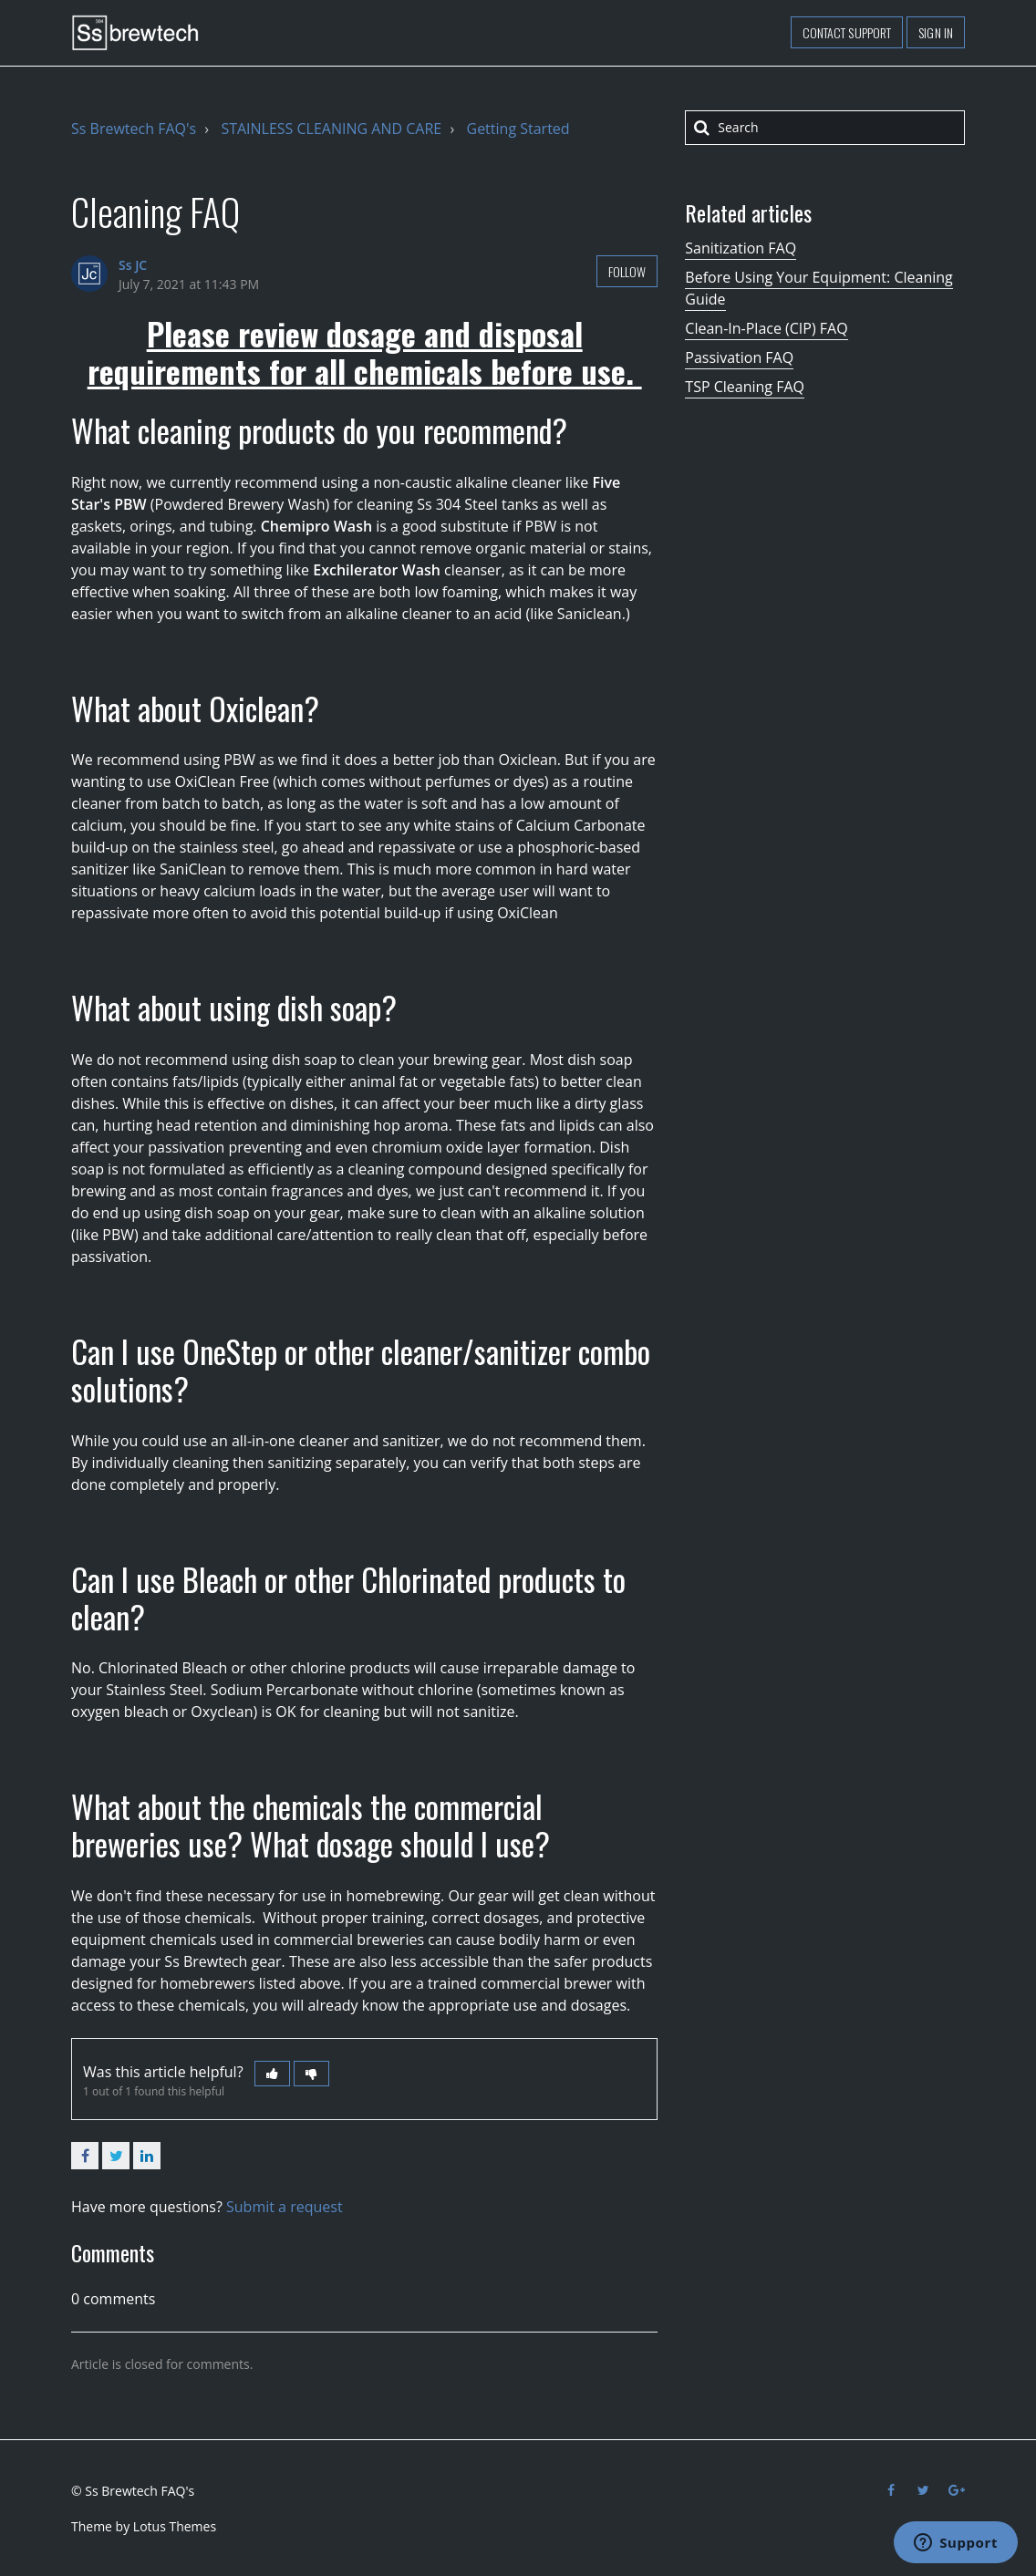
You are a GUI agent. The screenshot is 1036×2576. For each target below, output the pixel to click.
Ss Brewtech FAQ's (133, 129)
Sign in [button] (935, 32)
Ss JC (133, 265)
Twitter (116, 2155)
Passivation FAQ (739, 357)
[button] (272, 2073)
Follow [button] (627, 271)
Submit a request (284, 2207)
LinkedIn (147, 2155)
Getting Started (518, 129)
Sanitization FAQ (740, 248)
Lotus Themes (174, 2526)
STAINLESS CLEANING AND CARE (331, 129)
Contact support (847, 32)
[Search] (825, 127)
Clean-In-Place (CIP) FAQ (766, 328)
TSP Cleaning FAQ (744, 387)
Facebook (84, 2155)
